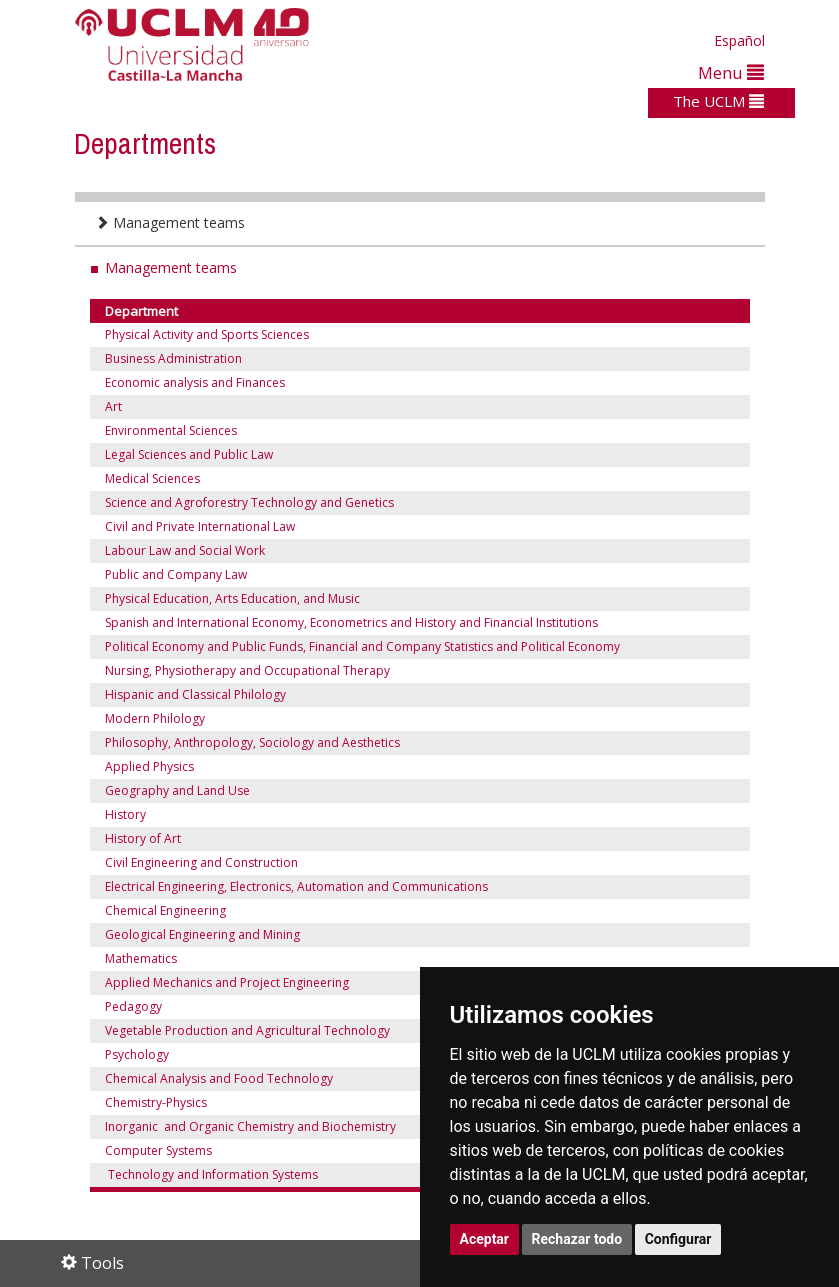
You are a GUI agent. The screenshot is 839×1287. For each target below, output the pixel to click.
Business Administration (173, 358)
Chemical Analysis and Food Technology (219, 1078)
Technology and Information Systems (211, 1174)
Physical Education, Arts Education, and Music (232, 598)
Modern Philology (155, 718)
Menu (731, 72)
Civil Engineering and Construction (201, 862)
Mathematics (141, 958)
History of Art (143, 838)
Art (113, 406)
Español (739, 40)
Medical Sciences (152, 478)
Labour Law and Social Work (185, 550)
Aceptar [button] (485, 1239)
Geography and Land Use (177, 790)
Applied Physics (149, 766)
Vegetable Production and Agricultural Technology (247, 1030)
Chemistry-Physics (156, 1102)
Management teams (170, 222)
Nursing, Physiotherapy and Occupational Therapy (247, 670)
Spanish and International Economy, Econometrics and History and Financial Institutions (351, 622)
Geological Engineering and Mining (202, 934)
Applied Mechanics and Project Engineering (227, 982)
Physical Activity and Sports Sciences (207, 334)
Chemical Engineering (165, 910)
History (125, 814)
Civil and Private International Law (200, 526)
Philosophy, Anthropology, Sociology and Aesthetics (252, 742)
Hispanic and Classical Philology (195, 694)
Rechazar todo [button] (577, 1239)
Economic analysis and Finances (195, 382)
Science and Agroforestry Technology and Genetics (249, 502)
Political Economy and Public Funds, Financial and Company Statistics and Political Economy (362, 646)
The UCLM (718, 101)
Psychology (137, 1054)
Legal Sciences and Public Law (190, 454)
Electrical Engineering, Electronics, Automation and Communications (296, 886)
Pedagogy (133, 1006)
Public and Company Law (176, 574)
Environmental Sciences (171, 430)
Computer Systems (158, 1150)
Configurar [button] (678, 1239)
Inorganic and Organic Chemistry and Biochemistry (250, 1126)
